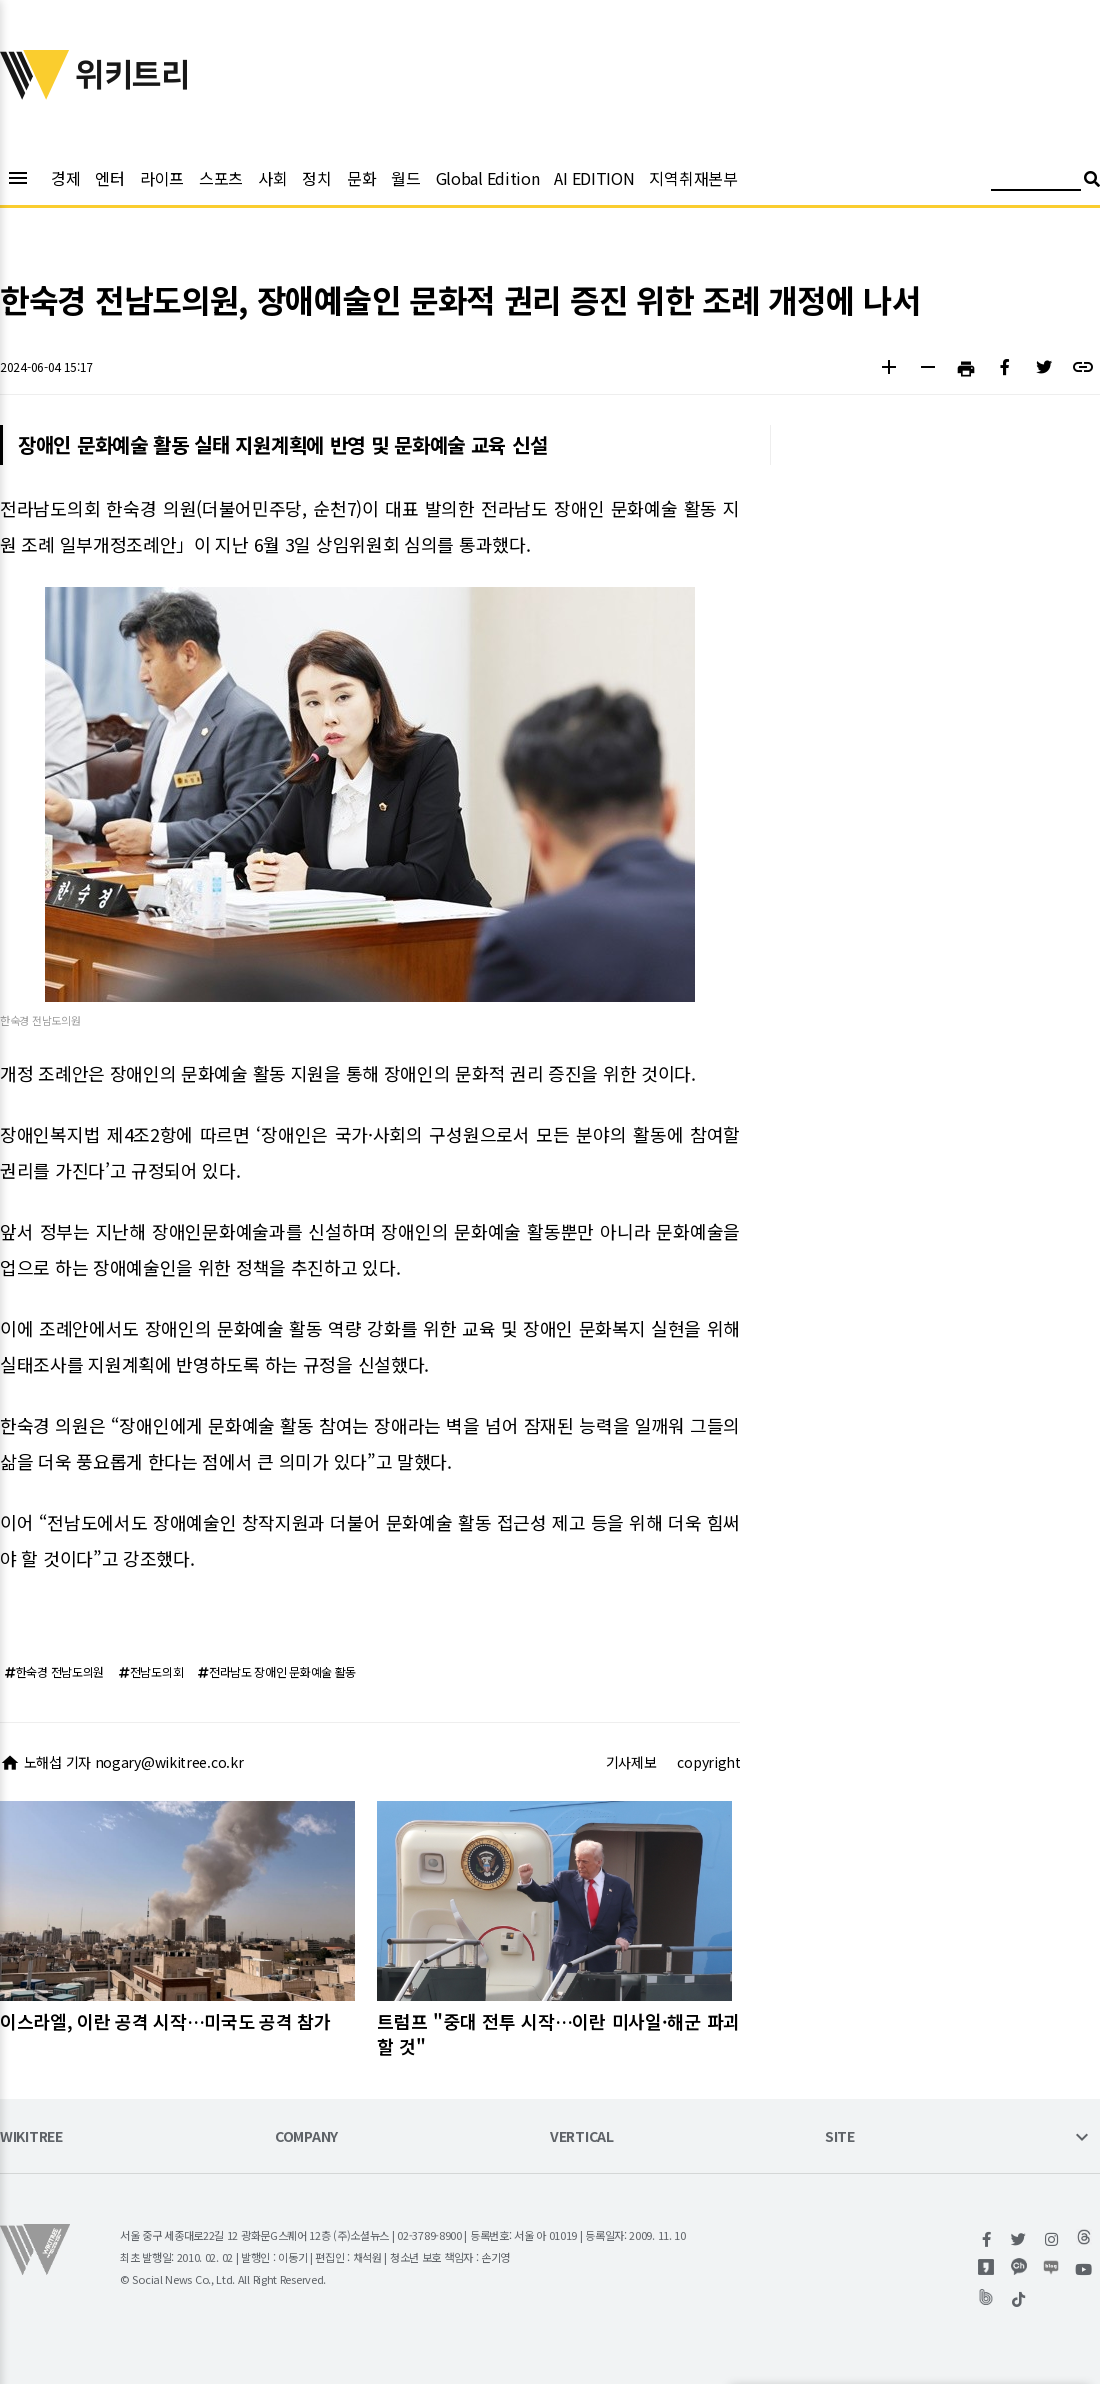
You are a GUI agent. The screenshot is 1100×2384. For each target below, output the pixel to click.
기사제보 (631, 1762)
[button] (888, 369)
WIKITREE (31, 2137)
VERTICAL (582, 2137)
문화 (361, 178)
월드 (405, 178)
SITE (840, 2137)
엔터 (109, 178)
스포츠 (221, 178)
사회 (272, 178)
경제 (65, 178)
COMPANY (306, 2137)
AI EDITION (594, 178)
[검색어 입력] (1036, 181)
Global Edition (488, 178)
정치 (316, 178)
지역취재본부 (693, 178)
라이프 (162, 178)
